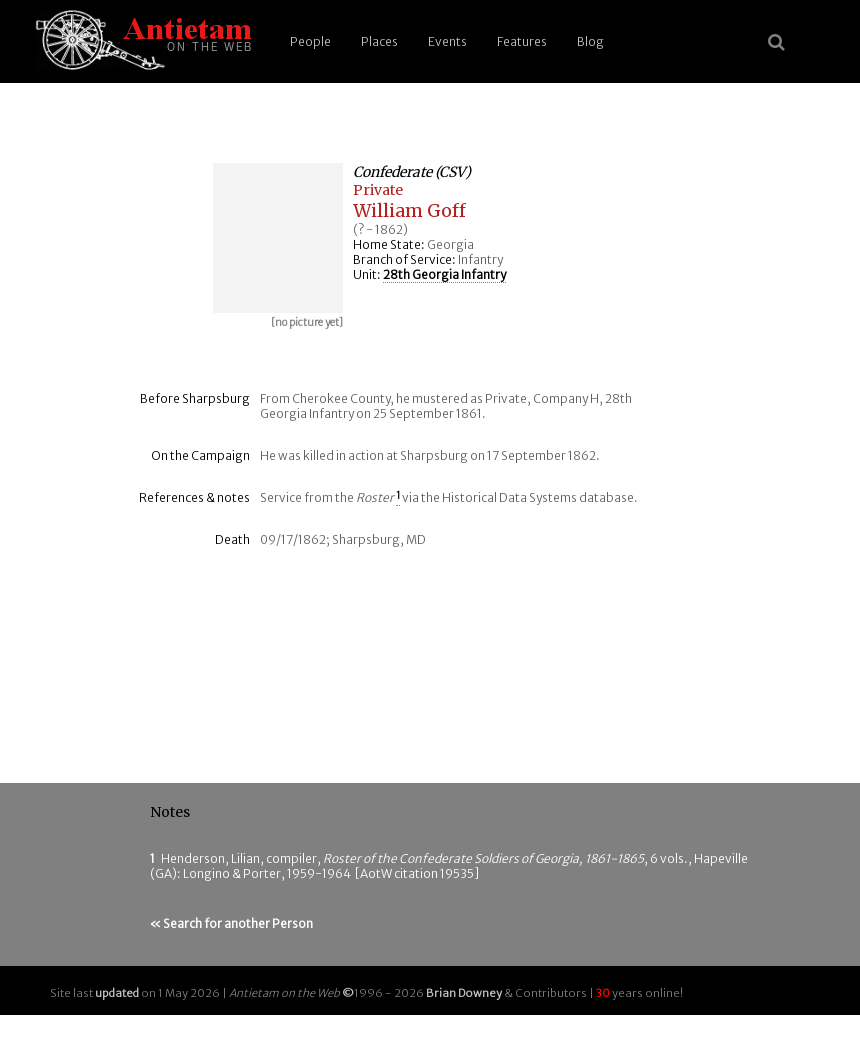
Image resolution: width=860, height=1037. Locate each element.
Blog (590, 41)
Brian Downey (464, 993)
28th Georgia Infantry (444, 274)
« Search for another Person (231, 923)
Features (522, 41)
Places (379, 41)
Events (447, 41)
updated (117, 993)
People (310, 41)
